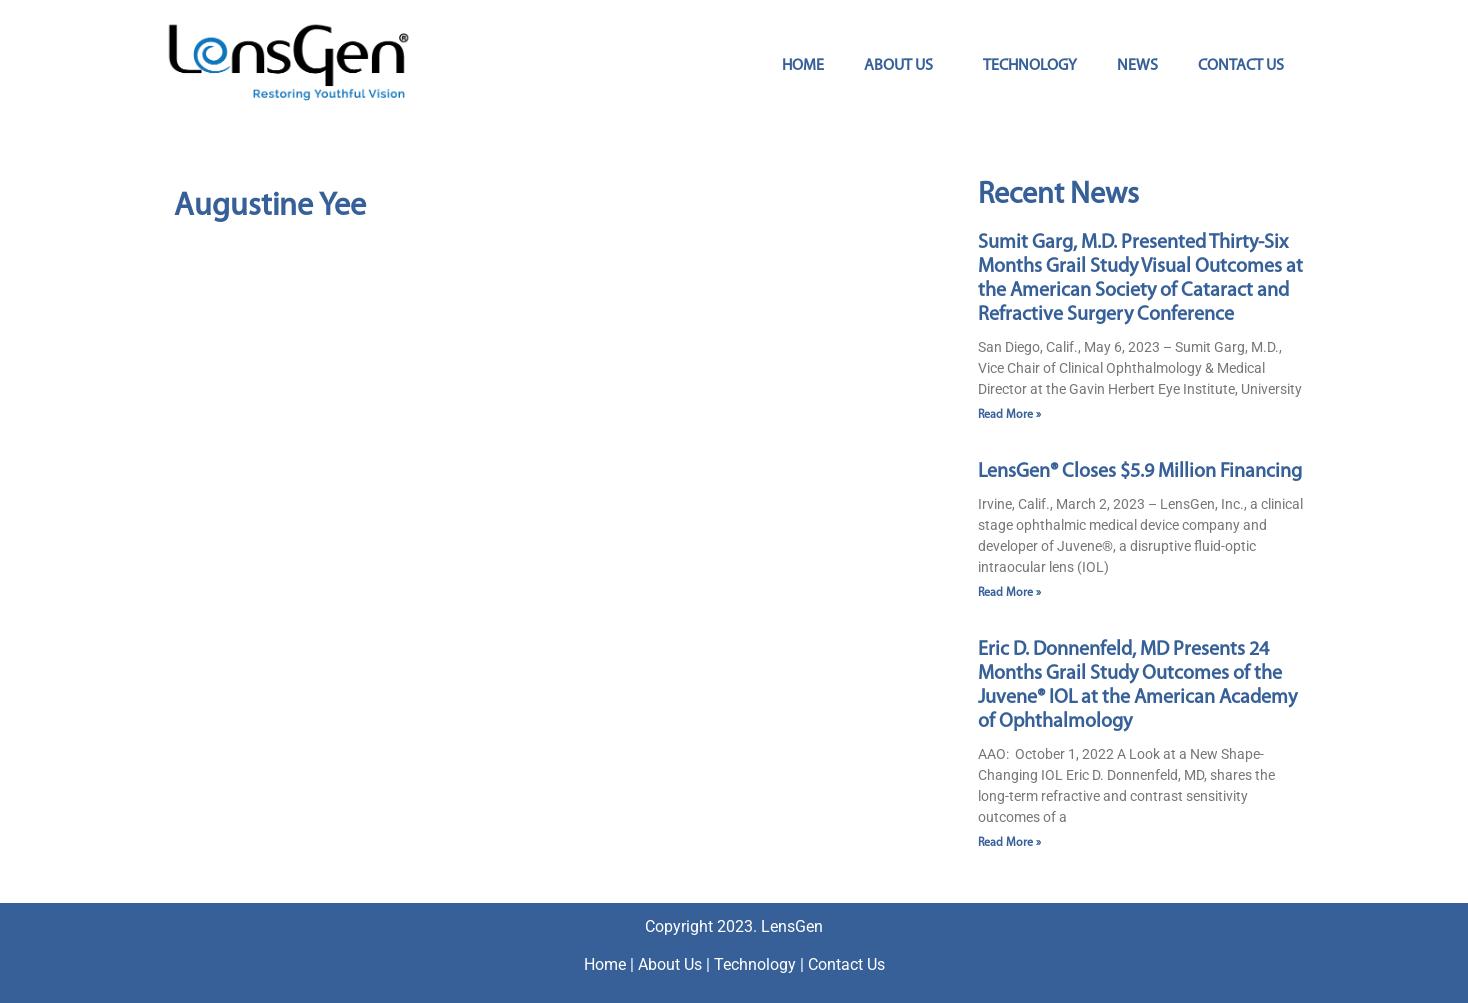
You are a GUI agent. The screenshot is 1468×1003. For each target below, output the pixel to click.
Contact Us (1241, 66)
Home (803, 66)
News (1137, 66)
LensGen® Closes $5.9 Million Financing (1140, 472)
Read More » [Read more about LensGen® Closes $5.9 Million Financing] (1009, 593)
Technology (1030, 66)
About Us (903, 66)
